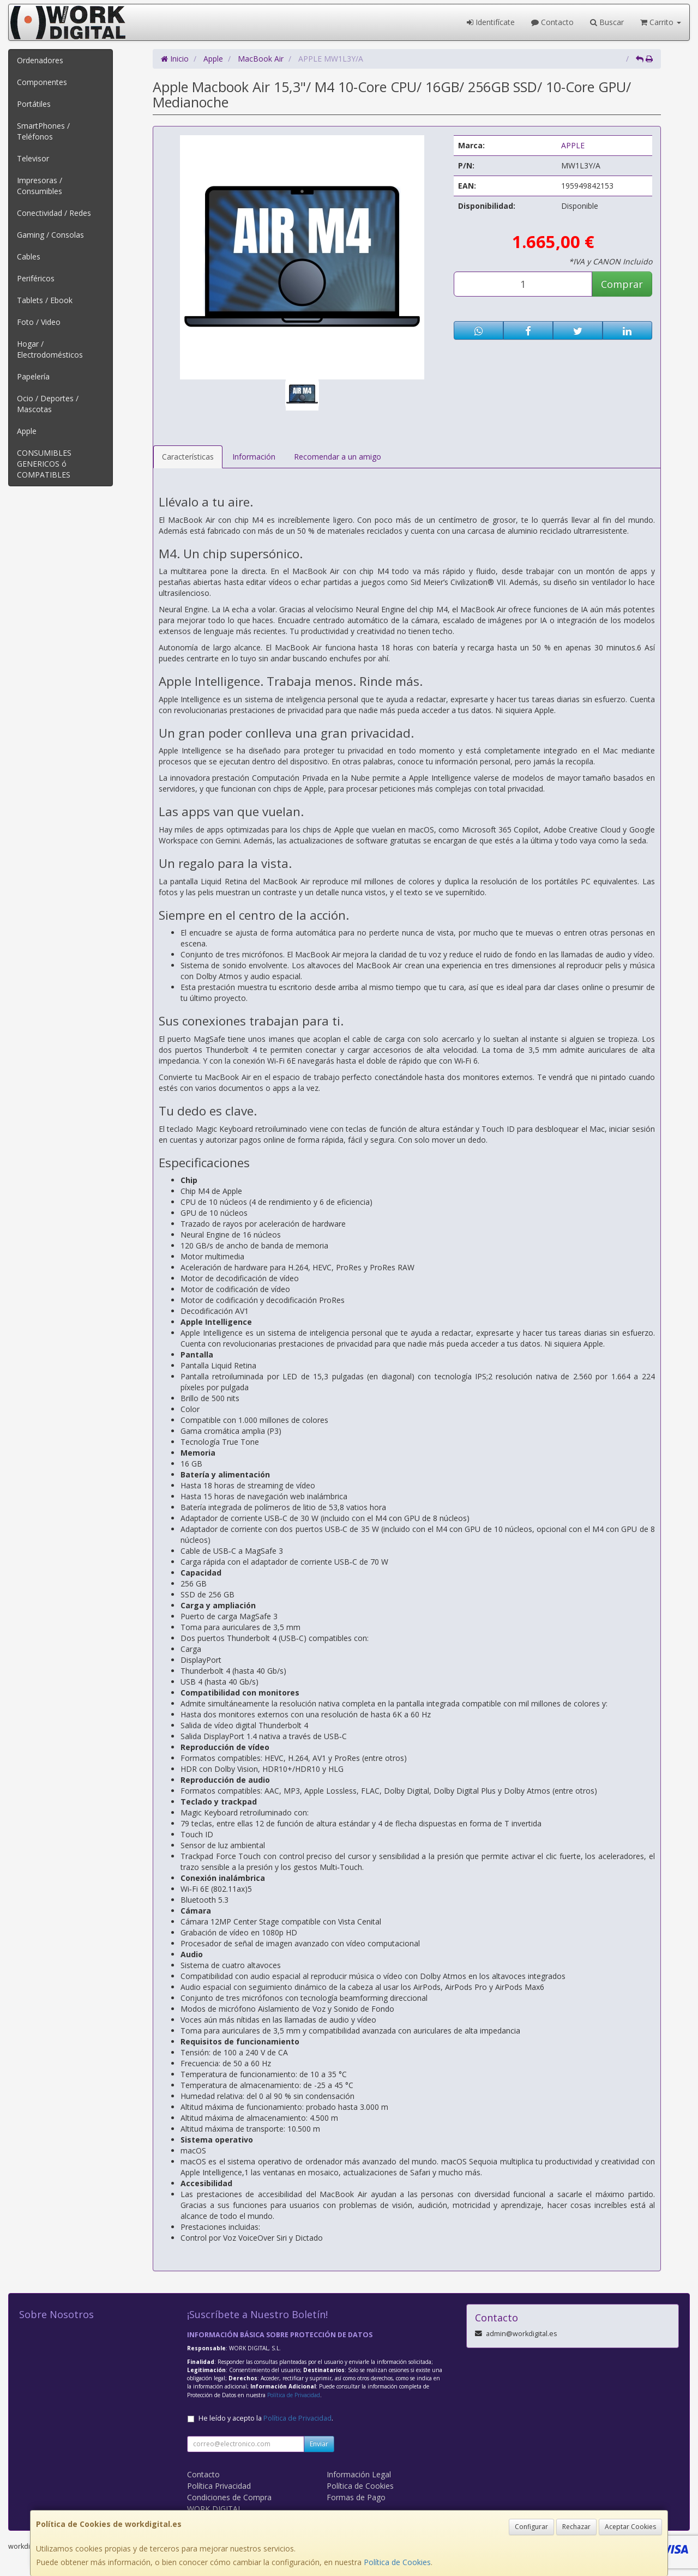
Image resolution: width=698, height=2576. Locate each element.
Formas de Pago (356, 2497)
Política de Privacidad (293, 2395)
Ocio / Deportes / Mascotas (48, 403)
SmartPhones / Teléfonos (43, 131)
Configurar (531, 2526)
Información (253, 456)
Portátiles (34, 104)
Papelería (33, 376)
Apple (27, 431)
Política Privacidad (219, 2486)
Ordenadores (40, 60)
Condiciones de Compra (229, 2497)
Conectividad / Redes (54, 213)
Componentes (42, 82)
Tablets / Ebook (45, 300)
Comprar (622, 284)
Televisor (33, 158)
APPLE (573, 145)
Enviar (319, 2443)
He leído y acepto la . (265, 2418)
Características (188, 456)
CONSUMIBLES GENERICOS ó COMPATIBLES (44, 464)
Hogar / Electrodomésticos (50, 349)
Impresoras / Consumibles (39, 185)
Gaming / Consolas (50, 235)
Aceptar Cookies (630, 2526)
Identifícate (491, 22)
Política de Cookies (397, 2562)
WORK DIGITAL (214, 2508)
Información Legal (359, 2474)
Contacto (552, 22)
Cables (28, 256)
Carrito (660, 22)
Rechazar (576, 2526)
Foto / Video (39, 322)
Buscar (607, 22)
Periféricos (36, 278)
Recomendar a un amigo (337, 456)
